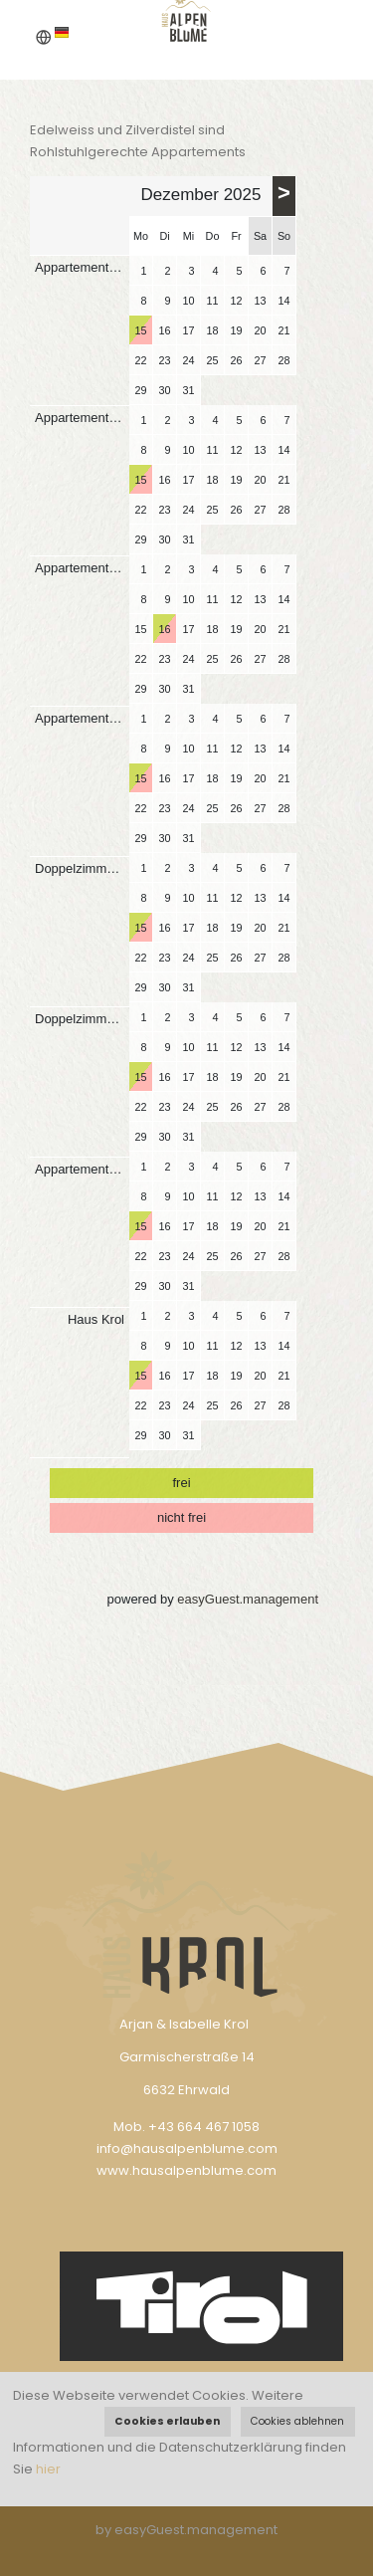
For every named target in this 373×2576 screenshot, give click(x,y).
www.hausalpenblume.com (186, 2170)
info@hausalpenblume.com (187, 2148)
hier (48, 2469)
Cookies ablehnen (297, 2421)
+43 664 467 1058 (204, 2126)
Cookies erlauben (167, 2421)
